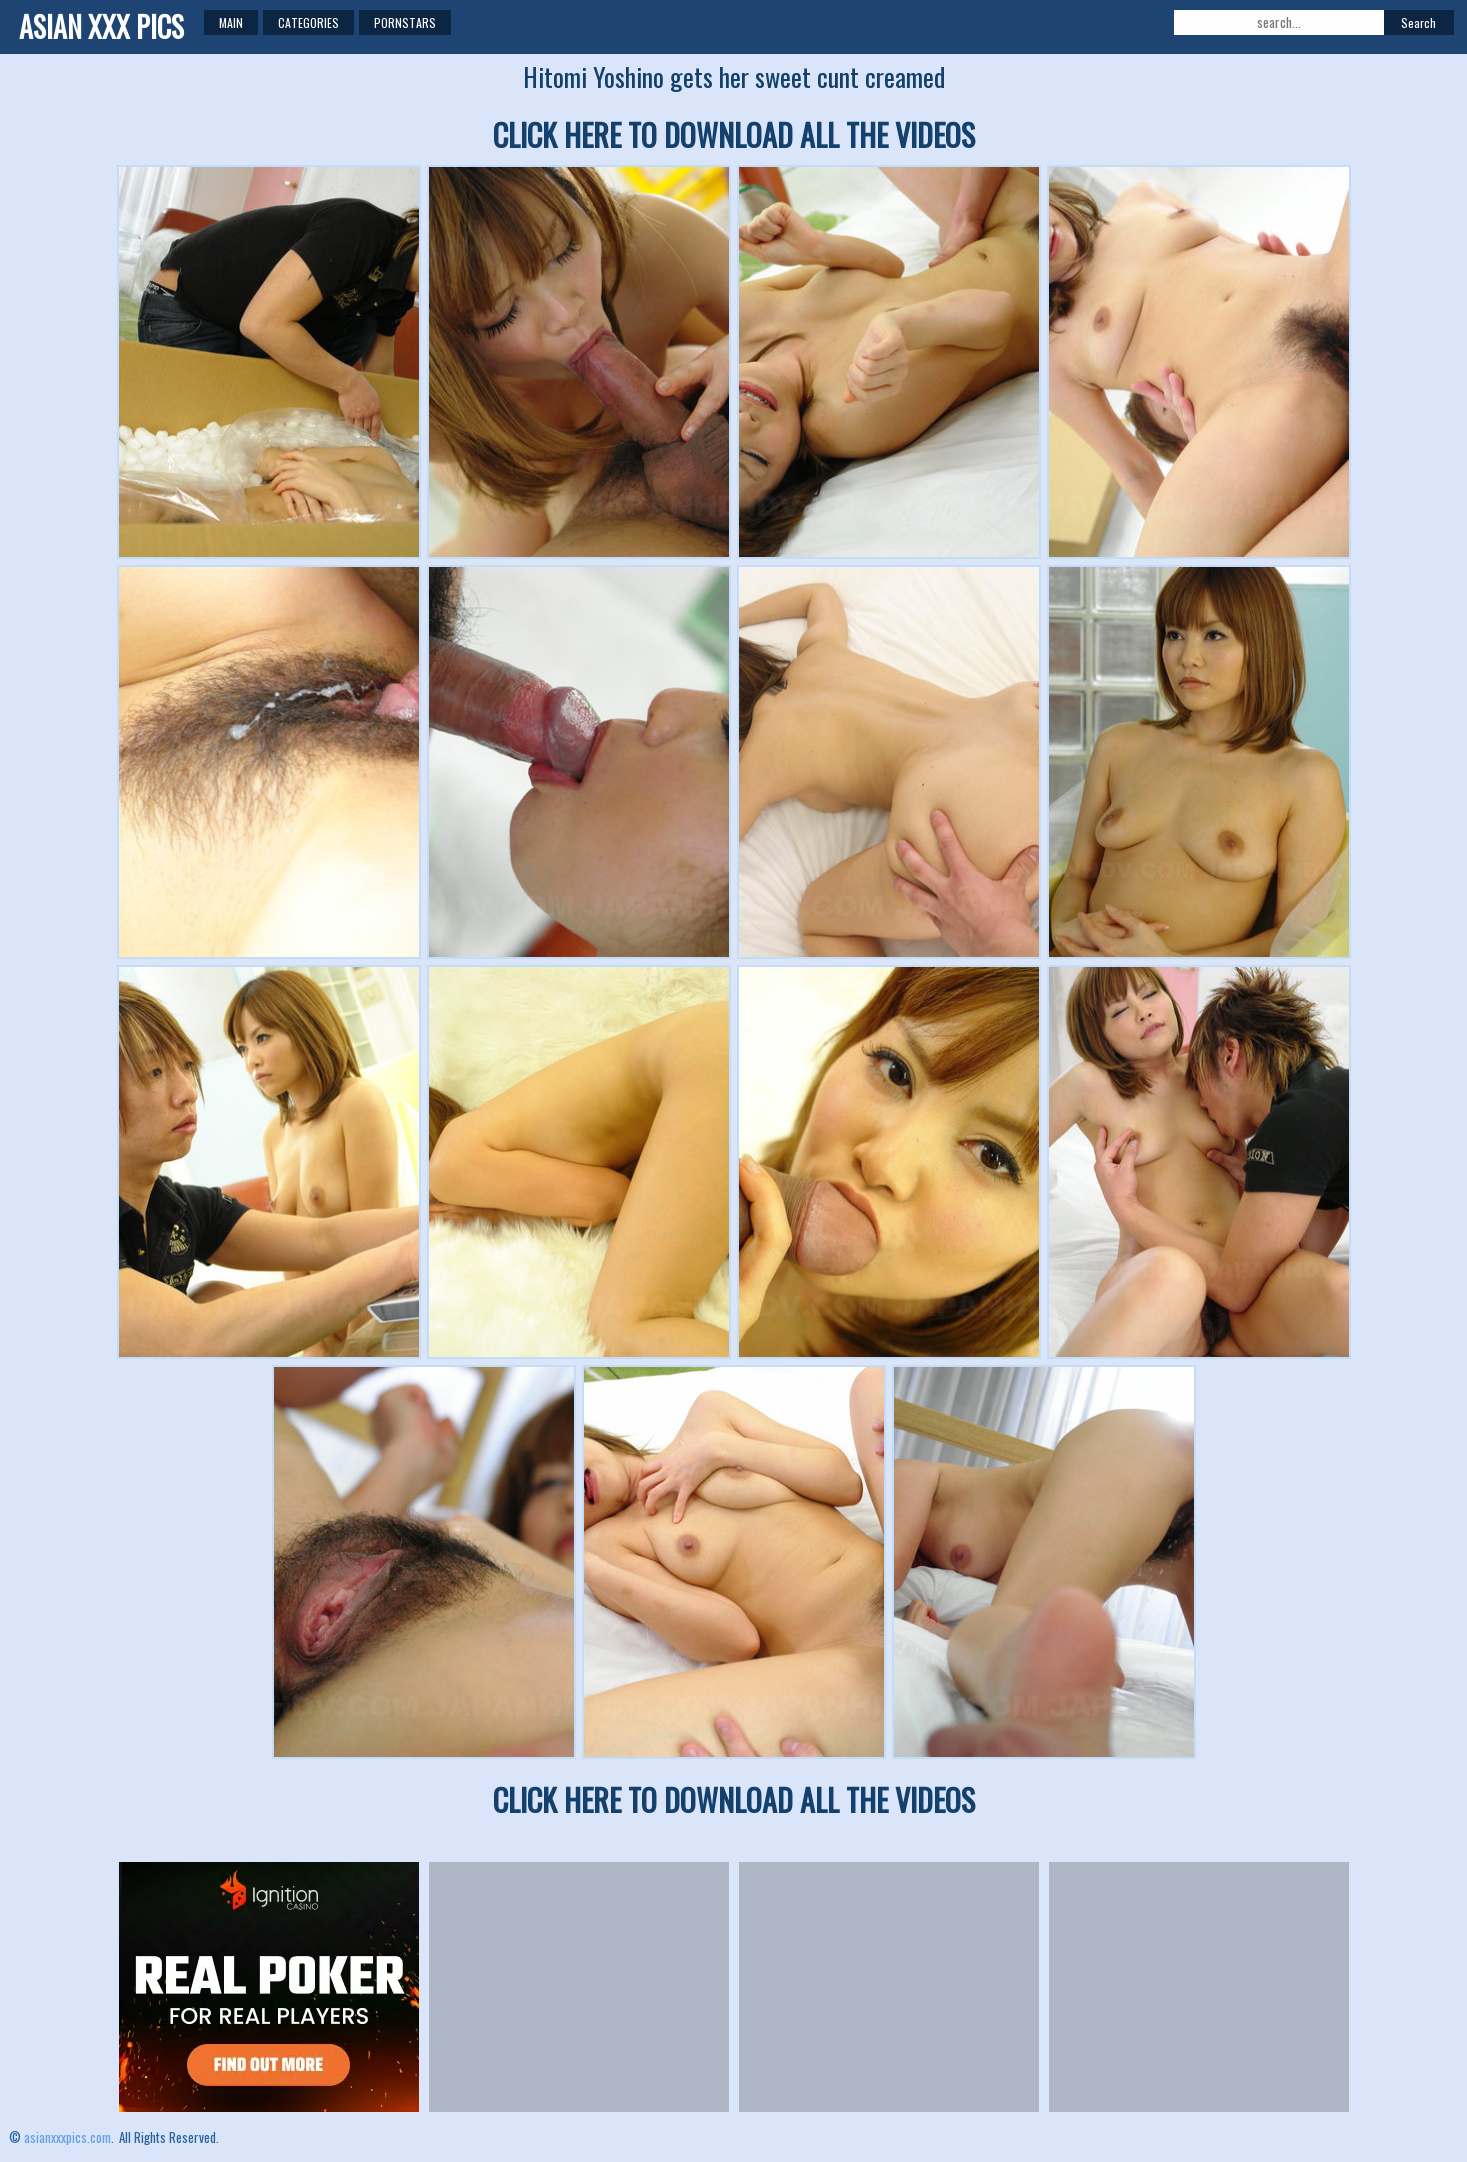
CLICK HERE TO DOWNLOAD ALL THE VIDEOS (734, 134)
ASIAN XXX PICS (101, 26)
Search (1418, 22)
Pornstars (405, 22)
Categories (308, 22)
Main (231, 22)
